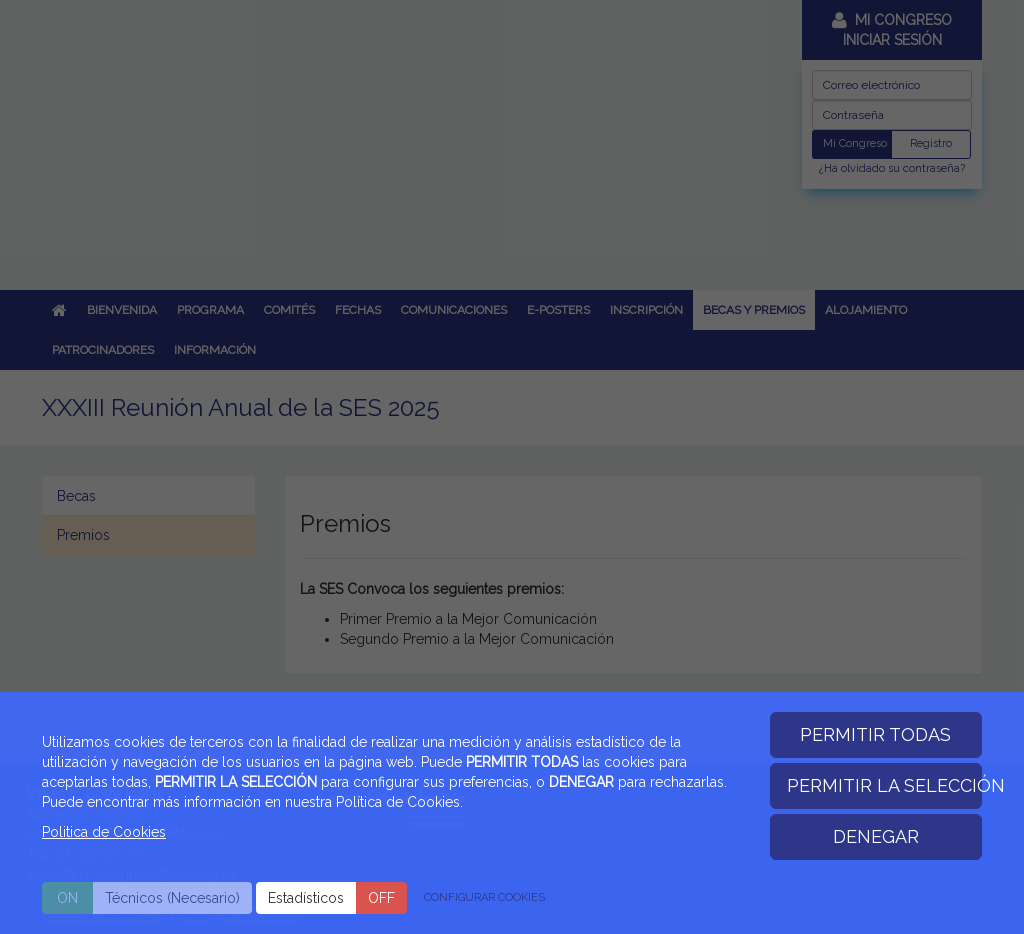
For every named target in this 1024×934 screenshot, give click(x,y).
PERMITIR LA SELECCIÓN (885, 785)
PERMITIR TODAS (875, 734)
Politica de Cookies (104, 832)
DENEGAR (876, 836)
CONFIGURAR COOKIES (484, 897)
